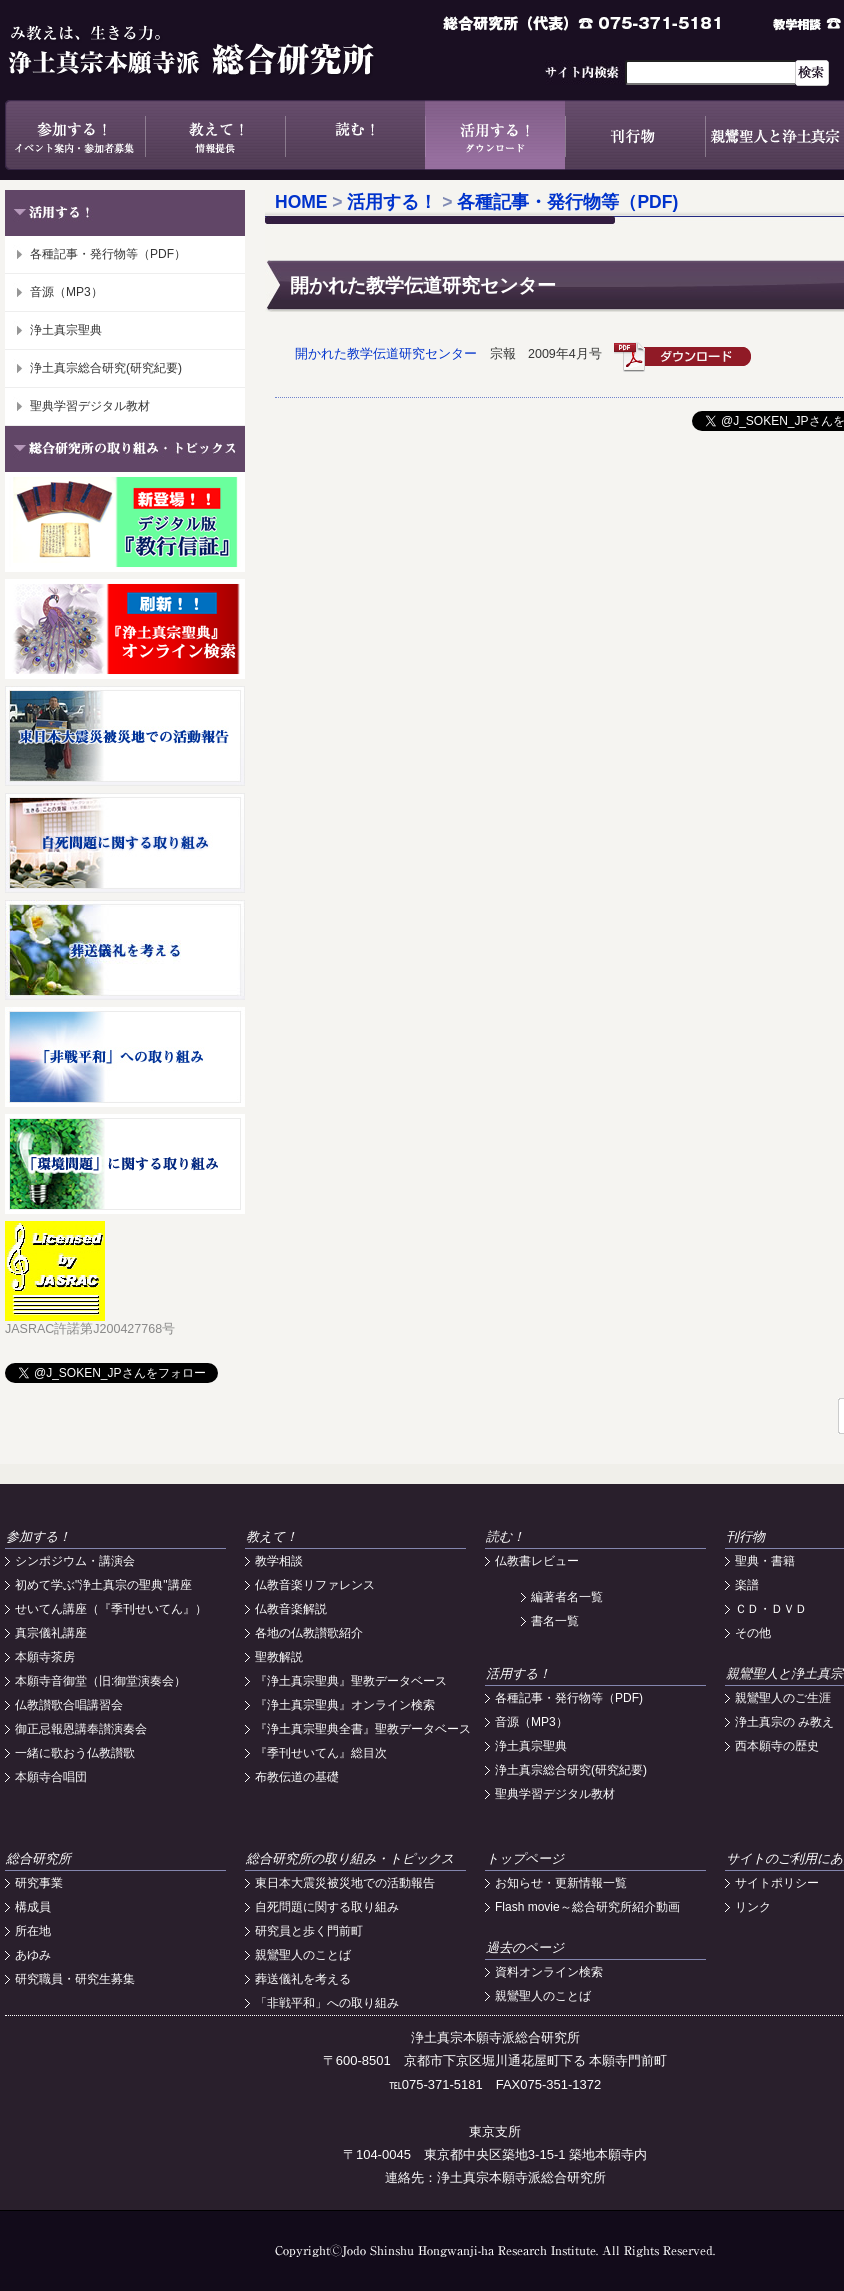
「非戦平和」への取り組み (327, 2003)
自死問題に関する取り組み (327, 1907)
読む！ (355, 135)
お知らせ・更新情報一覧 (561, 1883)
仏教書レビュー (537, 1561)
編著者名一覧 (567, 1597)
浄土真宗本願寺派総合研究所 (220, 50)
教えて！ (215, 135)
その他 (753, 1633)
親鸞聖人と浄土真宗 (784, 1673)
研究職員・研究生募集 (75, 1979)
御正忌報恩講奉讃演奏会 (81, 1729)
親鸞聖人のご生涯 (783, 1698)
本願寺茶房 (45, 1657)
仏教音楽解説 (291, 1609)
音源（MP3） (66, 292)
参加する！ (75, 135)
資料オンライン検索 (549, 1972)
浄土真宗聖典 (66, 330)
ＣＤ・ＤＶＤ (771, 1609)
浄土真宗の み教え (784, 1722)
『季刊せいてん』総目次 (321, 1753)
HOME (301, 202)
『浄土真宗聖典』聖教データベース (351, 1681)
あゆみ (33, 1955)
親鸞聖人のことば (303, 1955)
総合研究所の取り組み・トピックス (350, 1858)
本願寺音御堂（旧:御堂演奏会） (100, 1681)
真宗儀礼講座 (51, 1633)
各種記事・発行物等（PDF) (567, 202)
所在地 (33, 1931)
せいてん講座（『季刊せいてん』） (111, 1609)
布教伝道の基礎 (297, 1777)
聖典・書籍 (765, 1561)
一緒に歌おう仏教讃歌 (75, 1753)
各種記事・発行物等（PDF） (108, 254)
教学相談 (279, 1561)
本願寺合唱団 (51, 1777)
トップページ (525, 1858)
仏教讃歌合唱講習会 (69, 1705)
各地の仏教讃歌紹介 (309, 1633)
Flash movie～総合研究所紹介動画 (587, 1907)
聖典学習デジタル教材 (90, 406)
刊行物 (635, 135)
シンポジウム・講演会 (75, 1561)
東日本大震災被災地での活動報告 (345, 1883)
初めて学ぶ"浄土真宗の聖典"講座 (103, 1585)
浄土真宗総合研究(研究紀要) (106, 368)
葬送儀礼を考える (303, 1979)
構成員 (33, 1907)
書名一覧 (555, 1621)
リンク (753, 1907)
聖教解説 (279, 1657)
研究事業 (39, 1883)
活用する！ (495, 135)
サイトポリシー (777, 1883)
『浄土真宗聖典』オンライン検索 (345, 1705)
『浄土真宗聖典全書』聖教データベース (363, 1729)
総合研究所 (38, 1858)
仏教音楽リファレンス (315, 1585)
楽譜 (747, 1585)
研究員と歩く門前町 (309, 1931)
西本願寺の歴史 (777, 1746)
